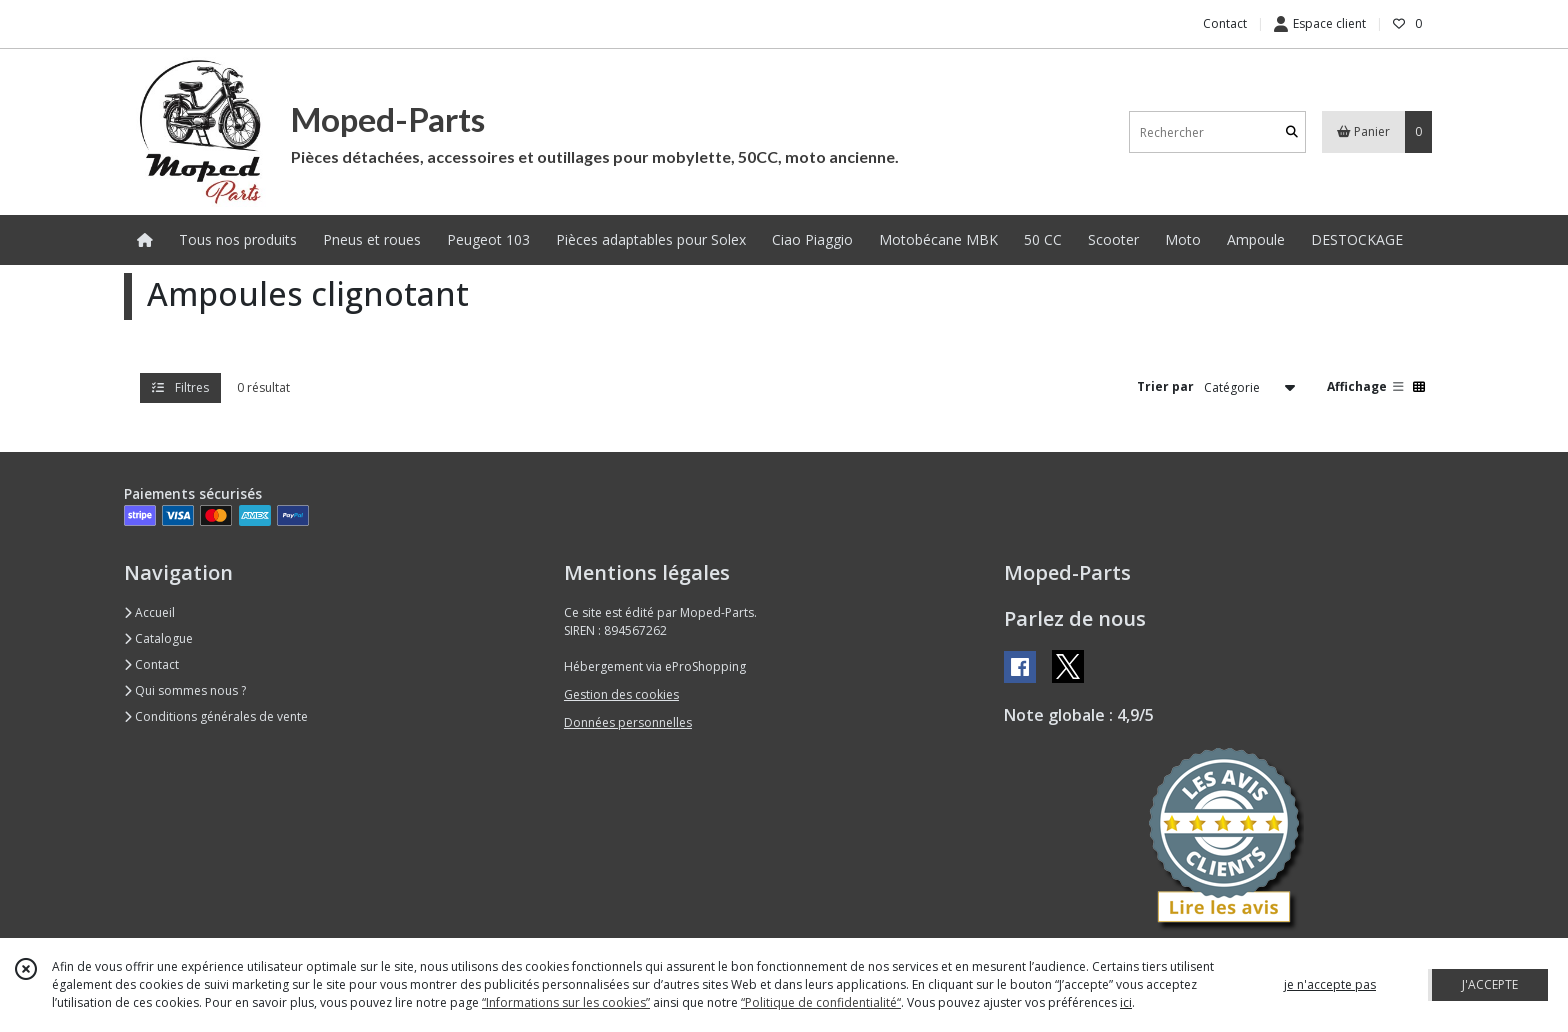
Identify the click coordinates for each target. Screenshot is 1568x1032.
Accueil (149, 612)
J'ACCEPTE (1490, 984)
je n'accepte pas (1330, 984)
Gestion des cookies (621, 694)
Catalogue (158, 638)
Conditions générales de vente (216, 716)
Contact (1225, 23)
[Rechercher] (1292, 132)
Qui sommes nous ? (185, 690)
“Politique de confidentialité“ (821, 1002)
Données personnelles (628, 722)
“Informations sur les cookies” (566, 1002)
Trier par (1165, 386)
